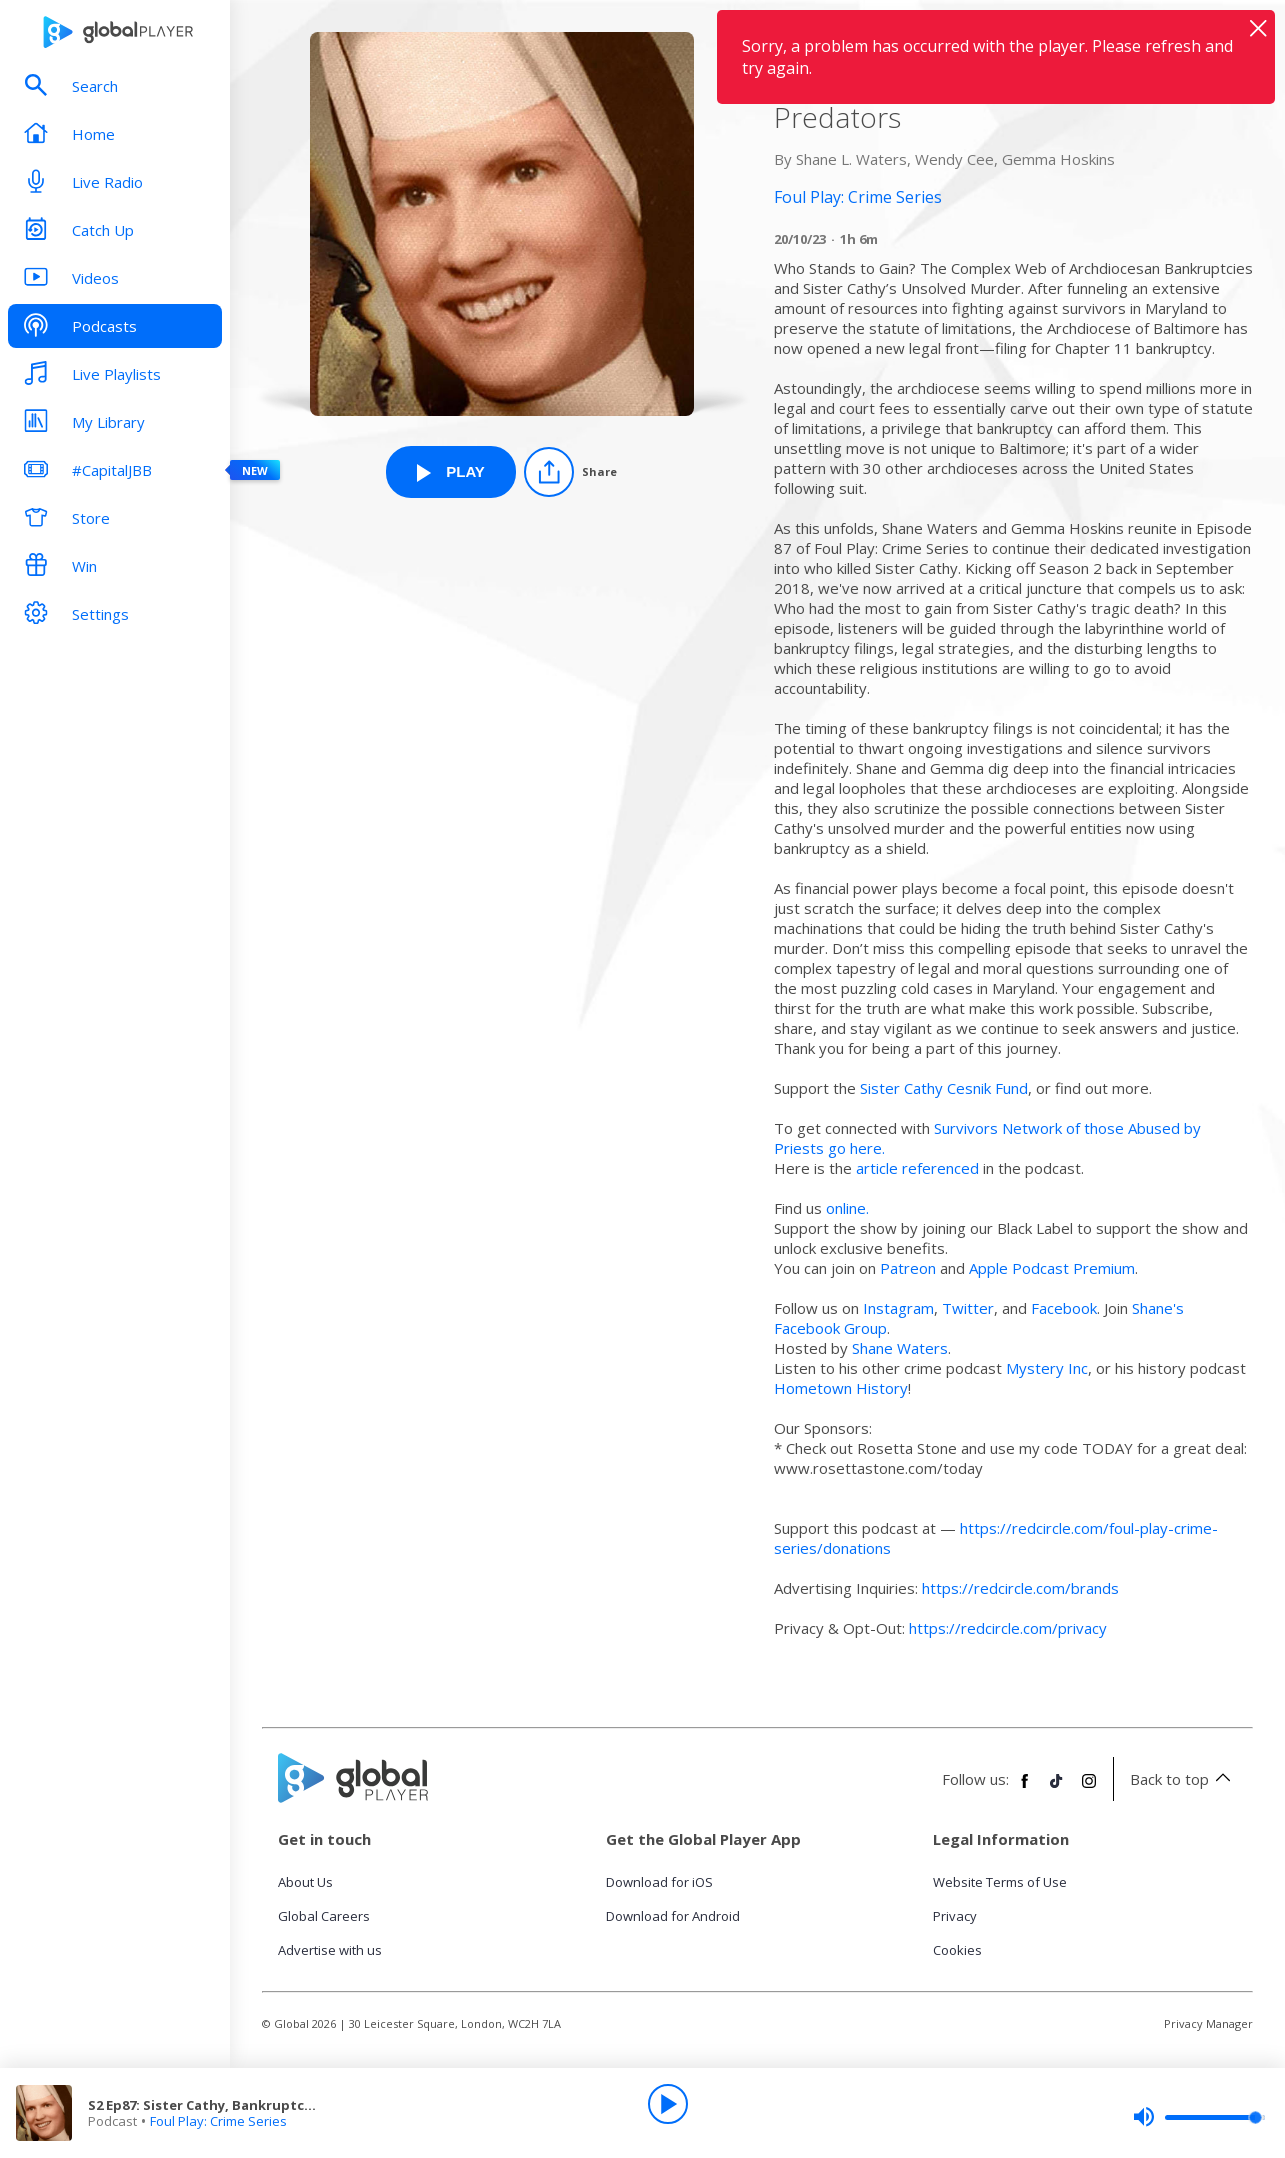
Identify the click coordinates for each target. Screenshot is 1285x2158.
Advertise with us (330, 1950)
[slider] (1199, 2117)
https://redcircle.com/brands (1020, 1588)
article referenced (917, 1168)
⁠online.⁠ (847, 1208)
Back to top (1183, 1779)
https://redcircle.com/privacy (1008, 1628)
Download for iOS (659, 1882)
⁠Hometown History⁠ (841, 1388)
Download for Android (673, 1916)
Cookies (957, 1950)
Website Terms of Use (1000, 1882)
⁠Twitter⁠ (968, 1308)
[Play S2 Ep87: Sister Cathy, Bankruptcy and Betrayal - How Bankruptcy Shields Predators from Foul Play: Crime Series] (451, 472)
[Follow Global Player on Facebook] (1025, 1789)
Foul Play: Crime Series (218, 2121)
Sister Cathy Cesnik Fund (944, 1088)
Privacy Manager (1208, 2023)
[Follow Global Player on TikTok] (1057, 1789)
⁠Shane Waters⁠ (900, 1348)
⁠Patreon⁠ (908, 1268)
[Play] (668, 2104)
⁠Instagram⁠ (898, 1308)
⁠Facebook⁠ (1064, 1308)
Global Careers (324, 1916)
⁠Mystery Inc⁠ (1047, 1368)
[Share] (570, 472)
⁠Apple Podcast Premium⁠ (1052, 1268)
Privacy (955, 1916)
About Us (305, 1882)
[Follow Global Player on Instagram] (1089, 1789)
